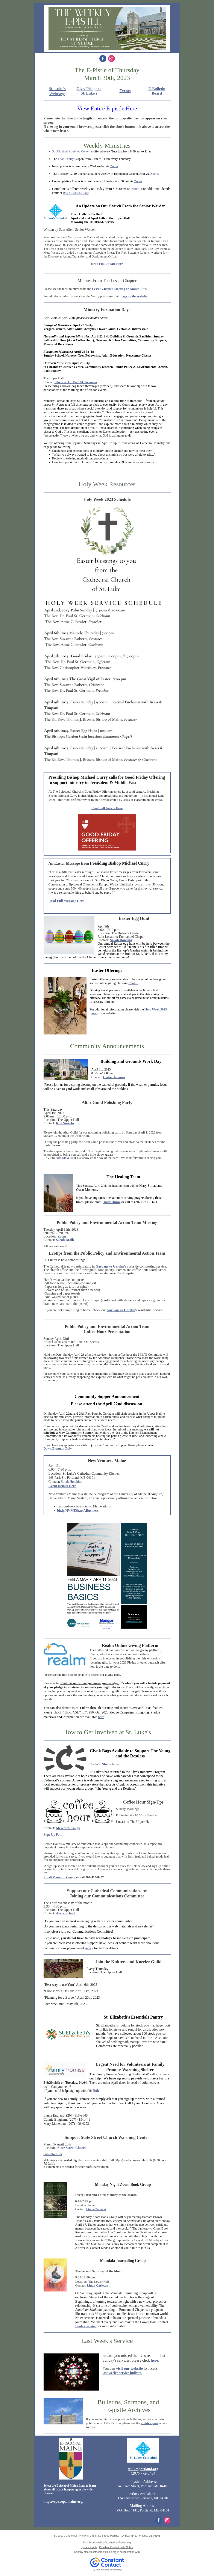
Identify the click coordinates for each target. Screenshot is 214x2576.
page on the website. (134, 296)
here (71, 1674)
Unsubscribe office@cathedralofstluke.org (107, 2542)
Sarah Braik (65, 1240)
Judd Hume (111, 1202)
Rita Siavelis (65, 1123)
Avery (89, 1948)
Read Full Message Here (66, 901)
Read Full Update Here (107, 263)
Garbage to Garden (110, 1266)
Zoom (114, 166)
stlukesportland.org (143, 2469)
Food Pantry (66, 159)
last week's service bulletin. (122, 2373)
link (96, 2091)
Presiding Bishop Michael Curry (119, 863)
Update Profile (89, 2547)
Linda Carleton (96, 2209)
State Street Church (72, 2148)
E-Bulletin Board (156, 91)
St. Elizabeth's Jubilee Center (71, 151)
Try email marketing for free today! (107, 2570)
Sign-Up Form (54, 1834)
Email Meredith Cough (60, 1877)
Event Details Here (62, 1486)
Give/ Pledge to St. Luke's (89, 91)
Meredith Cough (68, 1828)
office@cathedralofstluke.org (100, 2551)
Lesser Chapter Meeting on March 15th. (119, 289)
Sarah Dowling (121, 940)
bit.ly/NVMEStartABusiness (78, 1510)
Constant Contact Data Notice (116, 2547)
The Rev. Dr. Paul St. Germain (75, 382)
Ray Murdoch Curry (76, 193)
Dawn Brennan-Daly (58, 1448)
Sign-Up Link (53, 2154)
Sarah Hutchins (71, 1481)
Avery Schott (65, 1913)
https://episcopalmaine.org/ (63, 2501)
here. (155, 2360)
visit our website (129, 2368)
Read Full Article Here (107, 808)
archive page (149, 2423)
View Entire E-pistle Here (107, 108)
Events (125, 91)
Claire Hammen (114, 1077)
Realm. (133, 983)
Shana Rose (110, 1764)
